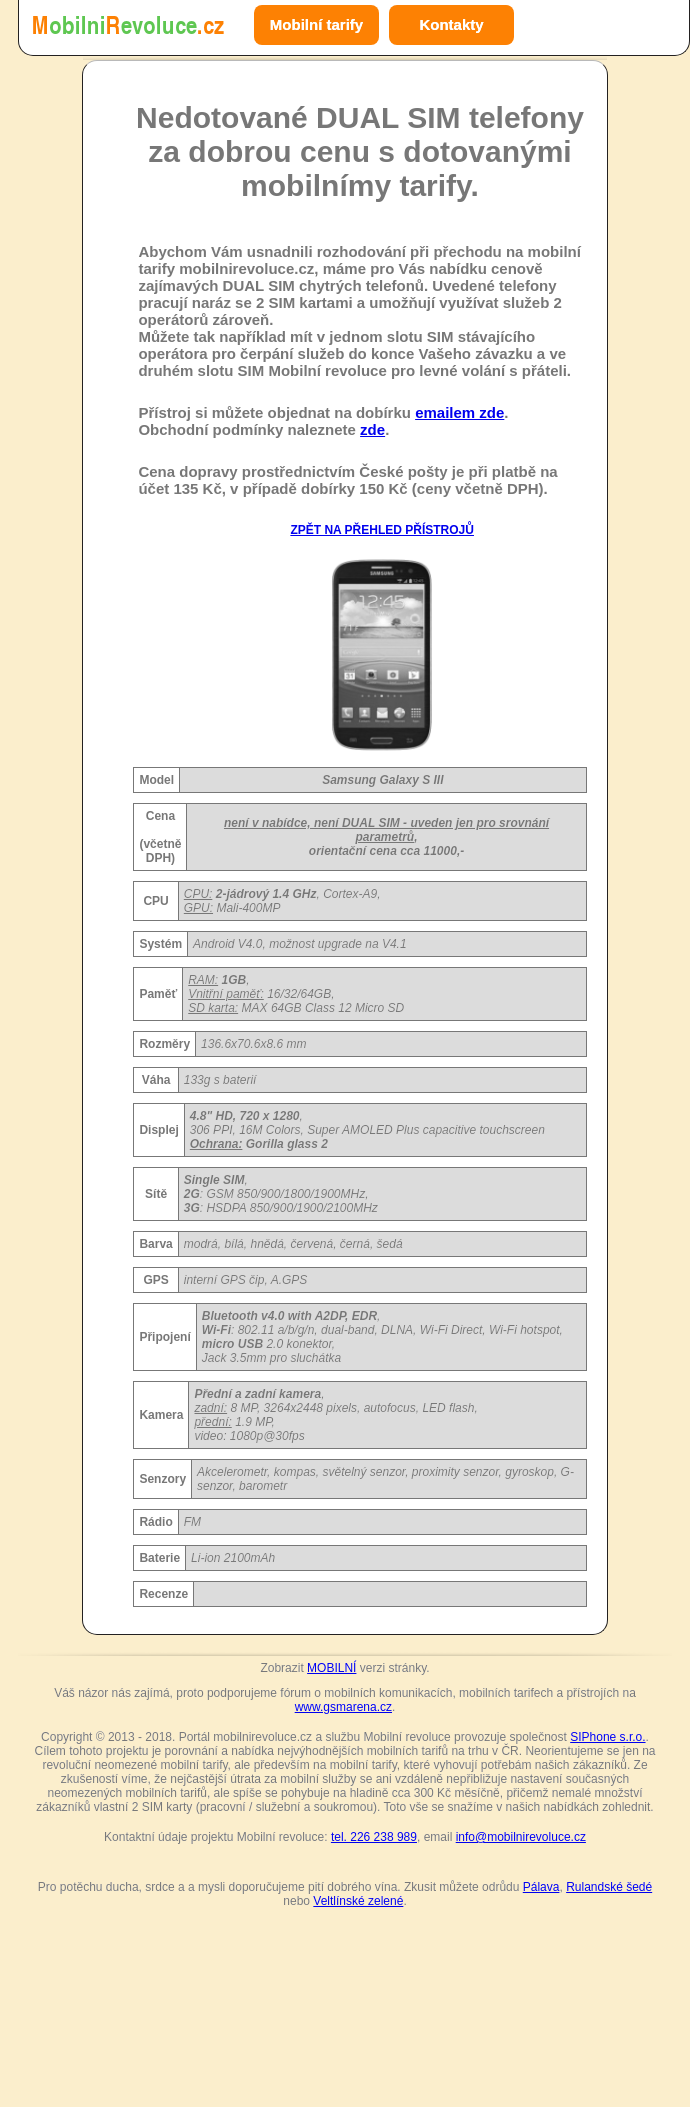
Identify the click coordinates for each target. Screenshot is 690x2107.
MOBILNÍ (331, 1668)
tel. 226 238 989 (374, 1837)
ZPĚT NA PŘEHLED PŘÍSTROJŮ (382, 530)
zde (372, 429)
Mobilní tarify (316, 24)
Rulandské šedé (609, 1887)
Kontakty (451, 24)
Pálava (541, 1887)
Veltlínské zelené (358, 1901)
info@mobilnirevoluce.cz (521, 1837)
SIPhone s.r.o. (607, 1737)
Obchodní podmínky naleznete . (263, 429)
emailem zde (459, 412)
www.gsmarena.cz (343, 1707)
